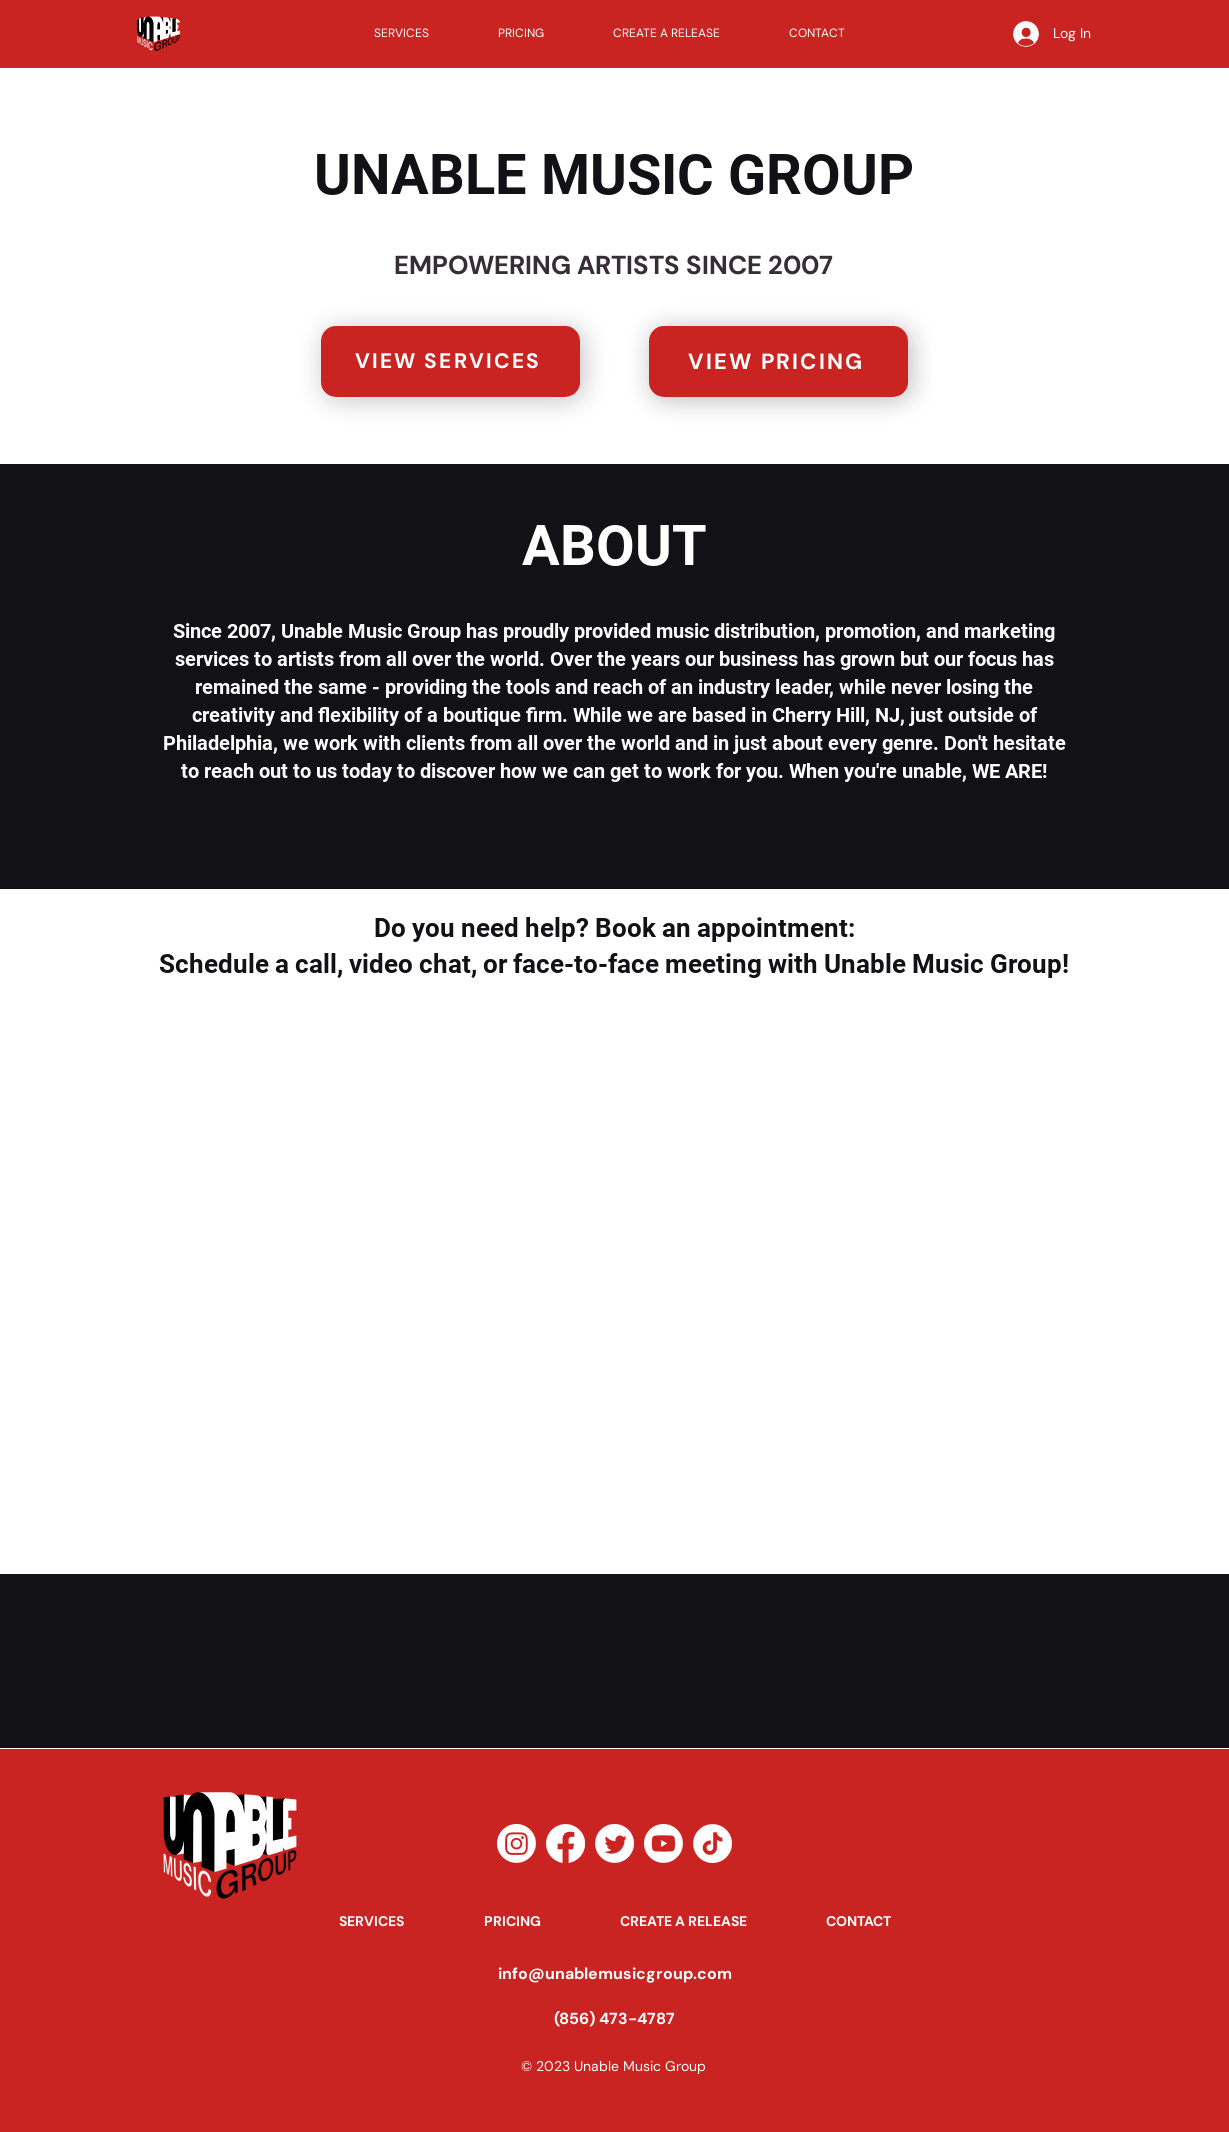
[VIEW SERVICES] (450, 361)
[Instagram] (516, 1843)
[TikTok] (712, 1843)
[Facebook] (565, 1843)
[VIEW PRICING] (778, 361)
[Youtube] (663, 1843)
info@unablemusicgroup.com (615, 1973)
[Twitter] (614, 1843)
